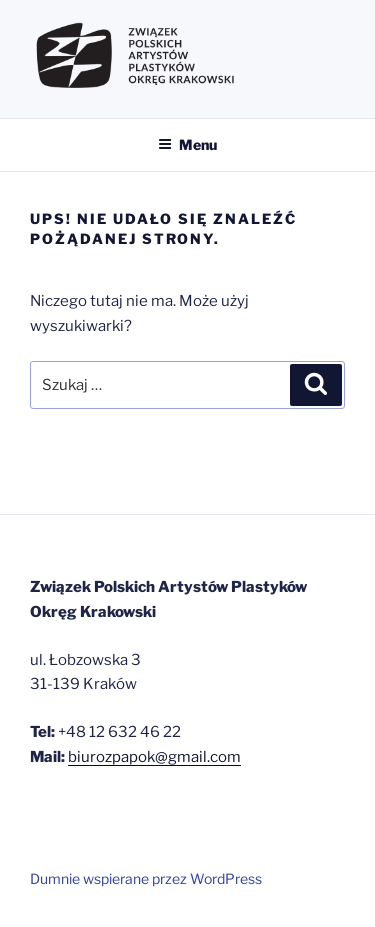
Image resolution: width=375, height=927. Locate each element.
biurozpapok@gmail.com (154, 757)
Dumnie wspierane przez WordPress (146, 878)
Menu (187, 144)
